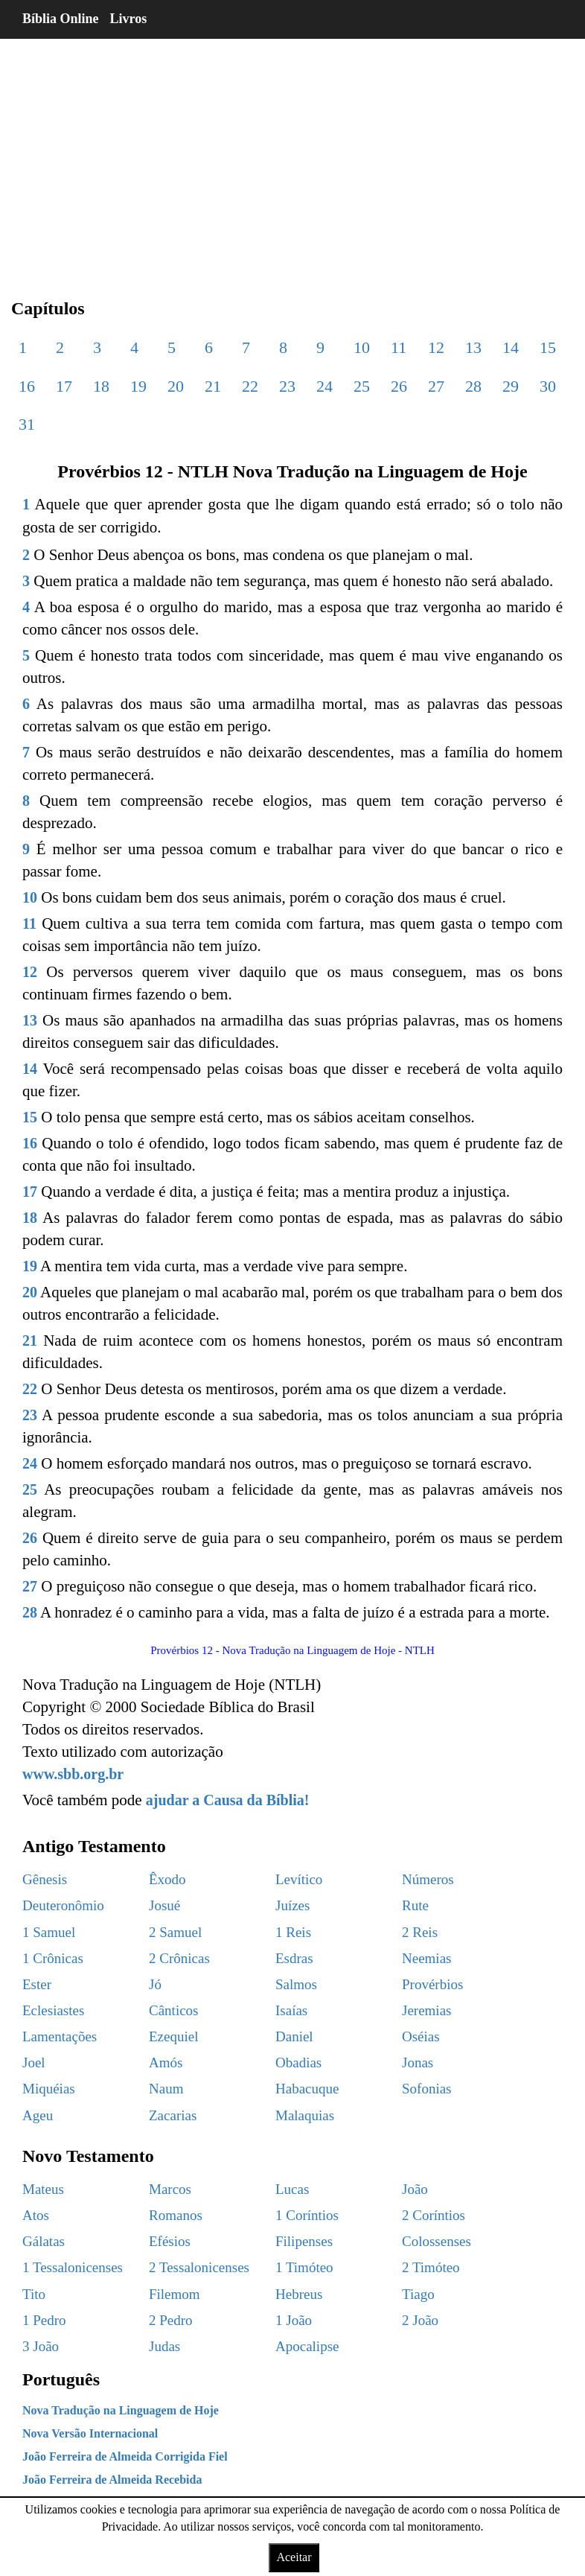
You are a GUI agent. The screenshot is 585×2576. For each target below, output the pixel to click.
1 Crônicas (52, 1958)
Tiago (418, 2294)
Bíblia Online (60, 18)
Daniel (294, 2036)
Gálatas (43, 2241)
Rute (415, 1905)
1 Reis (293, 1932)
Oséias (421, 2036)
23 (287, 386)
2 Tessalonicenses (199, 2267)
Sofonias (427, 2088)
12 (436, 347)
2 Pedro (171, 2320)
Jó (155, 1984)
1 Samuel (48, 1932)
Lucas (292, 2189)
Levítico (298, 1879)
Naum (166, 2088)
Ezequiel (173, 2036)
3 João (40, 2346)
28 (473, 386)
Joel (33, 2062)
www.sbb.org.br (73, 1774)
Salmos (296, 1984)
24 (324, 386)
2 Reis (420, 1932)
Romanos (175, 2215)
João (415, 2189)
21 (213, 386)
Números (428, 1879)
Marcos (170, 2189)
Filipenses (304, 2241)
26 (399, 386)
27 (436, 386)
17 (64, 386)
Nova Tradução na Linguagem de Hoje (120, 2410)
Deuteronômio (63, 1905)
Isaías (291, 2010)
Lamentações (59, 2036)
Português (61, 2379)
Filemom (174, 2294)
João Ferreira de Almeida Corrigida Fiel (125, 2456)
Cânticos (174, 2010)
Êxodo (167, 1879)
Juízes (292, 1905)
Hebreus (298, 2294)
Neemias (426, 1958)
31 (27, 424)
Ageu (37, 2115)
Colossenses (436, 2241)
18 (101, 386)
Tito (33, 2294)
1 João (293, 2320)
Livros (128, 18)
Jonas (417, 2062)
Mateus (43, 2189)
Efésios (170, 2241)
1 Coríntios (307, 2215)
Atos (35, 2215)
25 (362, 386)
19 (138, 386)
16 (27, 386)
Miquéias (48, 2088)
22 (250, 386)
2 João (420, 2320)
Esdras (294, 1958)
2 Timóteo (431, 2267)
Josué (164, 1905)
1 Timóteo (304, 2267)
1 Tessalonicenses (72, 2267)
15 (548, 347)
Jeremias (426, 2010)
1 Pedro (44, 2320)
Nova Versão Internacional (90, 2433)
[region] (292, 156)
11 (398, 347)
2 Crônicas (179, 1958)
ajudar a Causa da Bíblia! (228, 1800)
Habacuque (307, 2088)
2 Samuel (175, 1932)
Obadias (298, 2062)
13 (473, 347)
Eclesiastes (53, 2010)
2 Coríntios (433, 2215)
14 (510, 347)
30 (548, 386)
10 (362, 347)
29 (510, 386)
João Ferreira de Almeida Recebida (112, 2479)
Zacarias (172, 2115)
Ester (36, 1984)
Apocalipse (307, 2346)
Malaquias (304, 2115)
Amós (165, 2062)
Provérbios (432, 1984)
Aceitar (293, 2557)
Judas (164, 2346)
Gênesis (44, 1879)
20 (175, 386)
